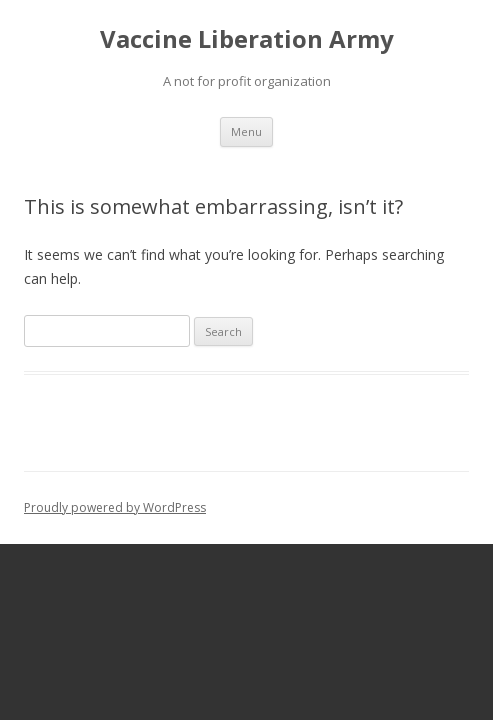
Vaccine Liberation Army (247, 39)
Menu (246, 131)
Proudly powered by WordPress (115, 507)
